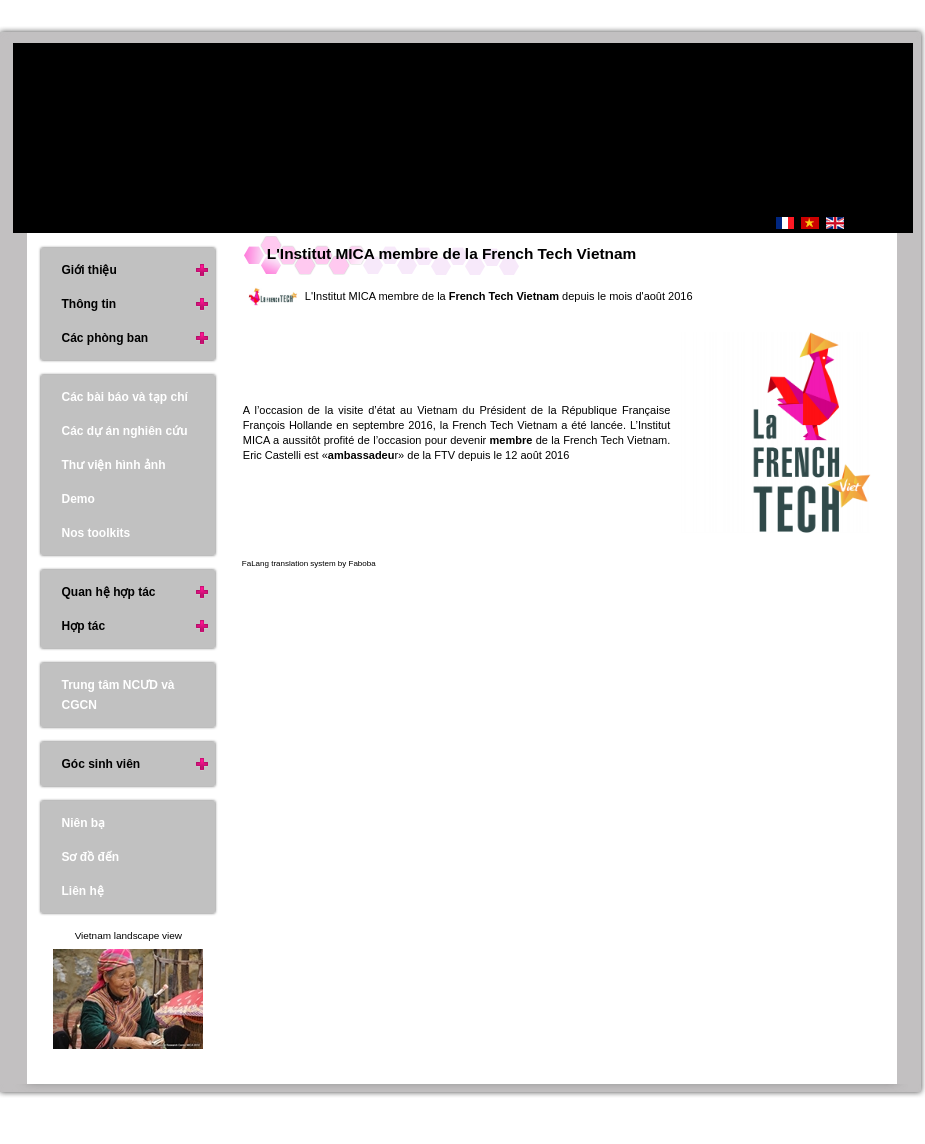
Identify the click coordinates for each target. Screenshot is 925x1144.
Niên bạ (83, 823)
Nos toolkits (95, 533)
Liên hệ (82, 891)
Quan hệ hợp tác (108, 592)
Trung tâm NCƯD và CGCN (117, 695)
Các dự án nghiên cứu (124, 431)
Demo (77, 499)
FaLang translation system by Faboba (309, 563)
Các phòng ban (104, 338)
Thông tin (88, 304)
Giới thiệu (88, 270)
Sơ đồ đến (90, 857)
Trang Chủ (690, 225)
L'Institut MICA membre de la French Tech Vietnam (451, 253)
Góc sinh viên (100, 764)
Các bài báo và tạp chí (124, 397)
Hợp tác (83, 626)
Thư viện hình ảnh (113, 465)
